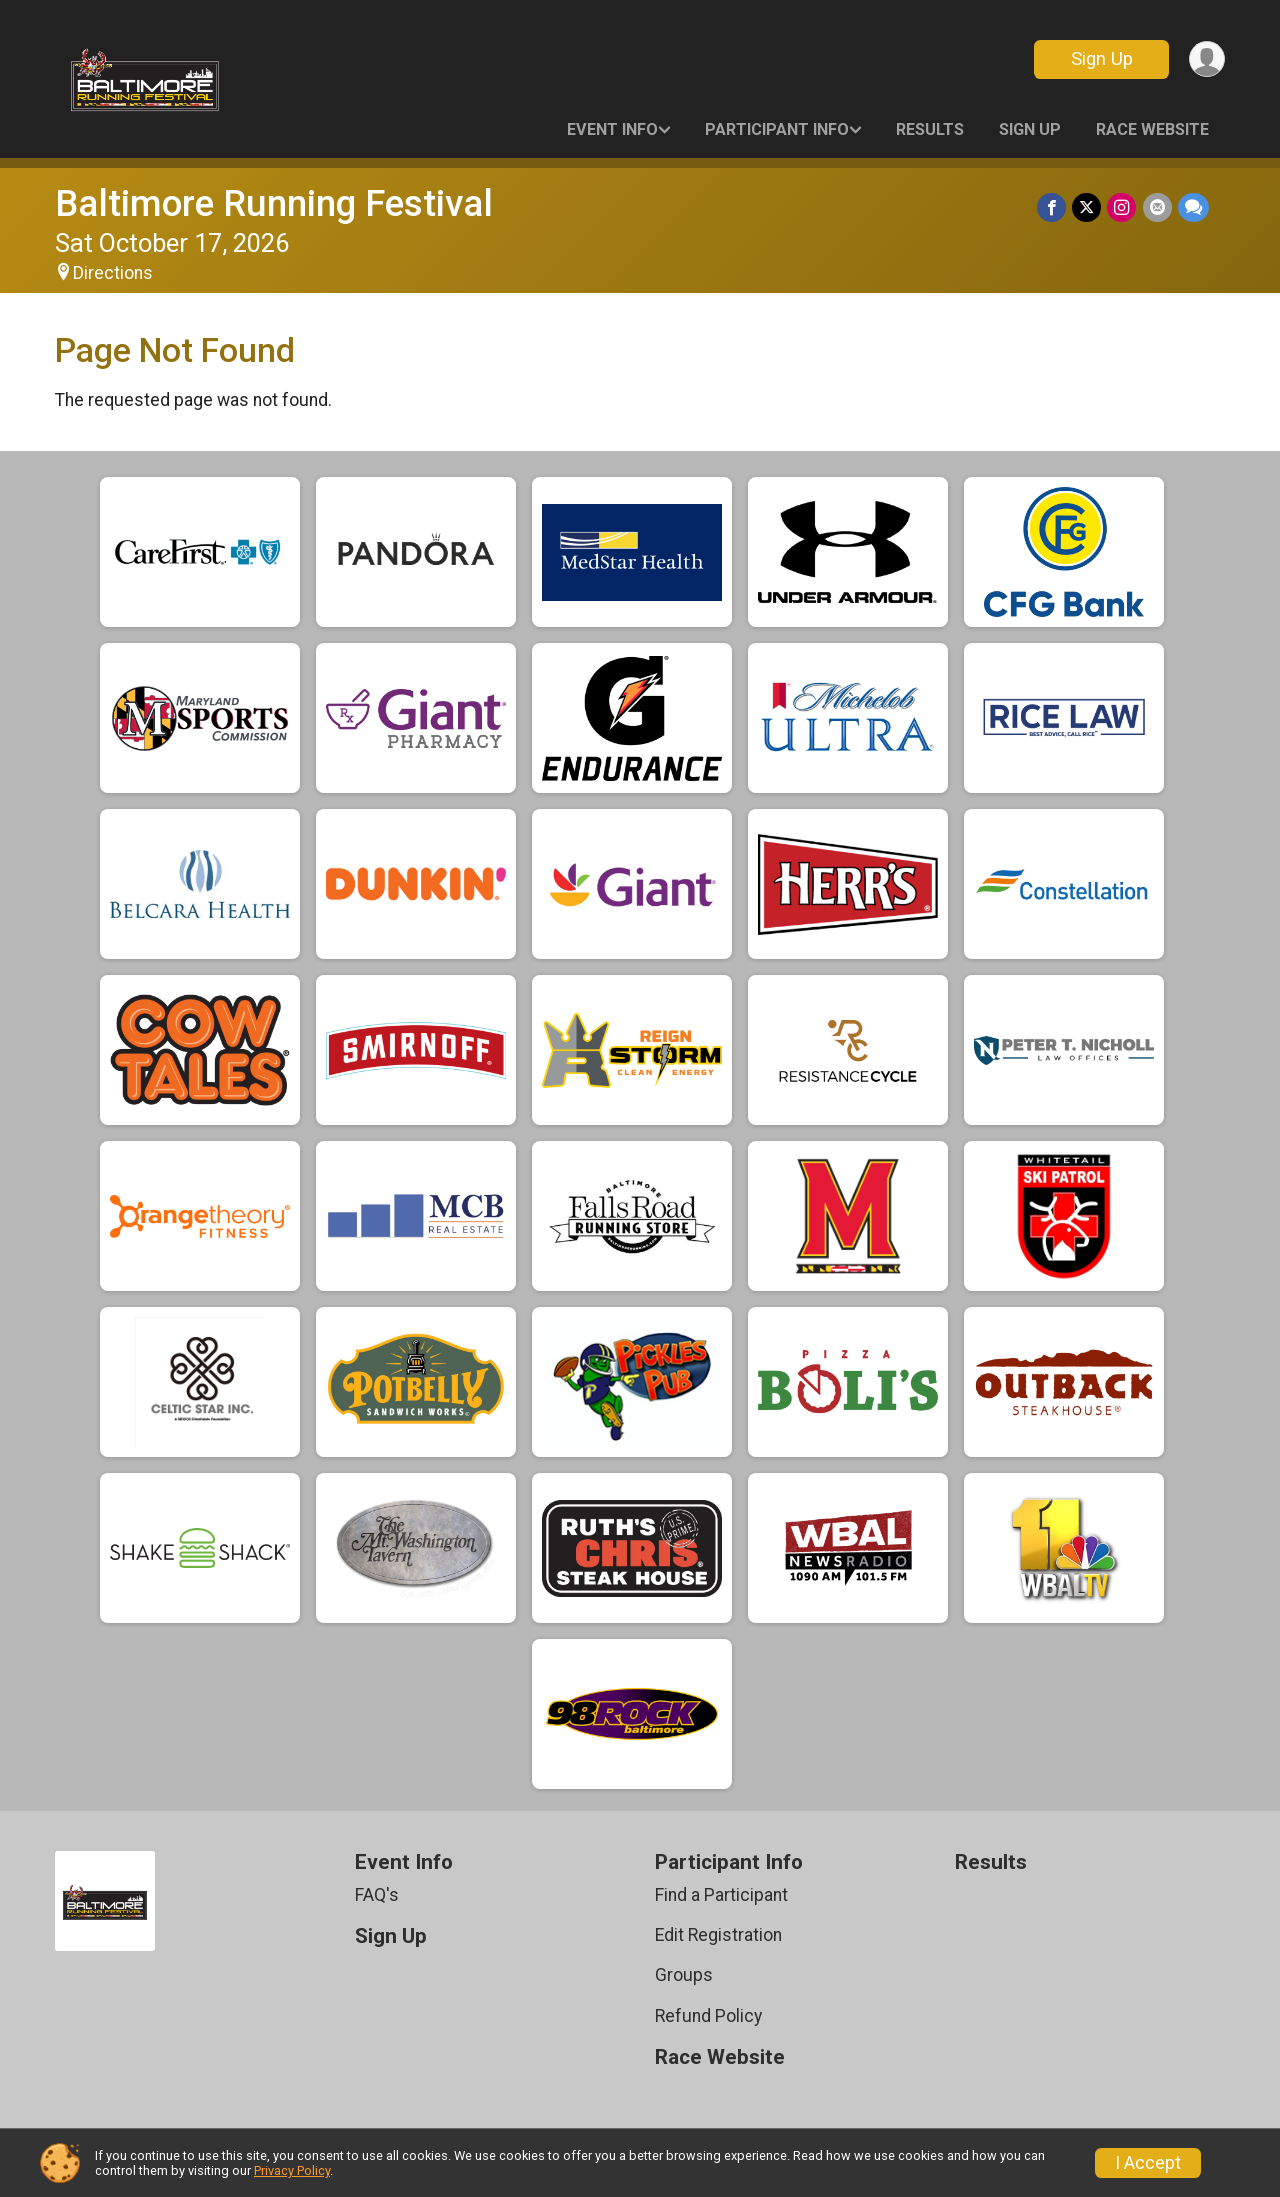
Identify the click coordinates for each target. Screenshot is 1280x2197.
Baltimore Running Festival (274, 203)
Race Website (1152, 129)
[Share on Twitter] (1087, 207)
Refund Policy (708, 2016)
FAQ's (377, 1895)
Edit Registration (718, 1935)
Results (930, 129)
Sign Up (1101, 58)
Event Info (612, 129)
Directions (113, 273)
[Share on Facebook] (1052, 207)
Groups (684, 1975)
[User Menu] (1206, 59)
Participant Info (777, 129)
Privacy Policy (292, 2170)
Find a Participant (721, 1895)
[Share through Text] (1193, 207)
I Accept (1148, 2163)
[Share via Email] (1157, 207)
